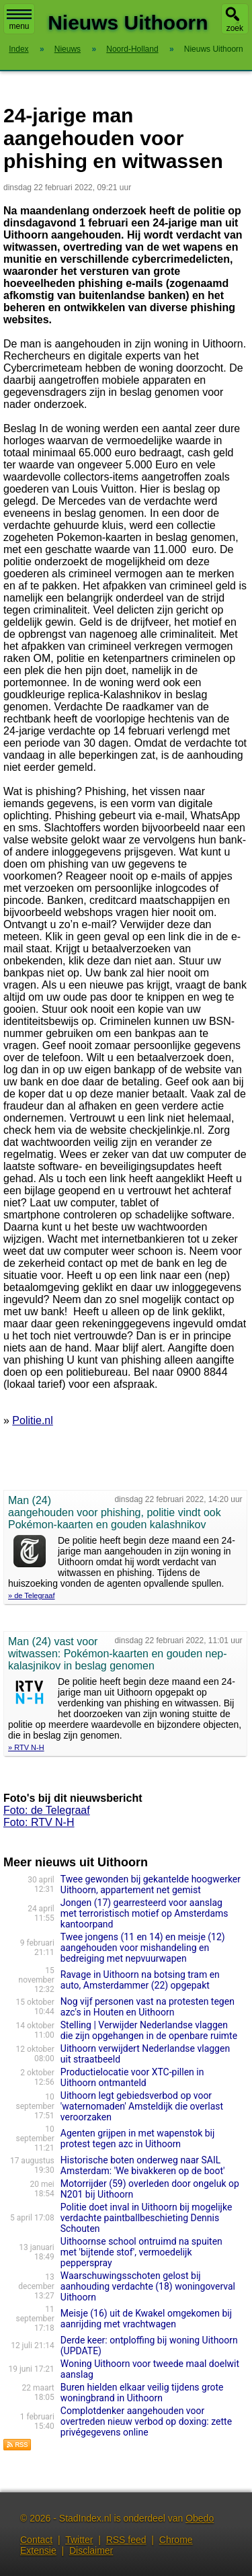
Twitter (79, 2539)
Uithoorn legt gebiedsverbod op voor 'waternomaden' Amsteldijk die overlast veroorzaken (141, 2106)
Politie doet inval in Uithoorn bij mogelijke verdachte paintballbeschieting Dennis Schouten (146, 2218)
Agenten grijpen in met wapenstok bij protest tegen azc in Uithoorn (137, 2138)
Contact (36, 2539)
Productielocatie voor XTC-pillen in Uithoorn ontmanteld (132, 2077)
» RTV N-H (26, 1747)
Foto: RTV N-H (39, 1822)
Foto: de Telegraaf (46, 1810)
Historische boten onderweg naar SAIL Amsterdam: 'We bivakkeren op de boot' (142, 2165)
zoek (234, 28)
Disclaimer (91, 2550)
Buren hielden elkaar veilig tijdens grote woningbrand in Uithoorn (142, 2392)
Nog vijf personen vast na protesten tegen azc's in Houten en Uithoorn (147, 2007)
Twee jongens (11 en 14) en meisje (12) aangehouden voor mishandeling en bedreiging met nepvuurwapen (142, 1947)
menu (19, 20)
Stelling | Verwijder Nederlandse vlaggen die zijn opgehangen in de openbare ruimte (148, 2030)
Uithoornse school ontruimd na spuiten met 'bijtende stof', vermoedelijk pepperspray (141, 2252)
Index (18, 49)
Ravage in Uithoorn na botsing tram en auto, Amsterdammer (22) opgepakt (140, 1980)
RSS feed (126, 2539)
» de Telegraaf (31, 1595)
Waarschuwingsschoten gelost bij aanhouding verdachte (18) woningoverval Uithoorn (147, 2286)
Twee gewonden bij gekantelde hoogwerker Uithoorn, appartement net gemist (150, 1884)
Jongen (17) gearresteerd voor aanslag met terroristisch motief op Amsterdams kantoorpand (144, 1913)
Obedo (199, 2518)
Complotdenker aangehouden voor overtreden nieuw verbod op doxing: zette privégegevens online (146, 2421)
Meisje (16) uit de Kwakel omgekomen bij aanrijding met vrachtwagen (146, 2318)
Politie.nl (32, 1420)
